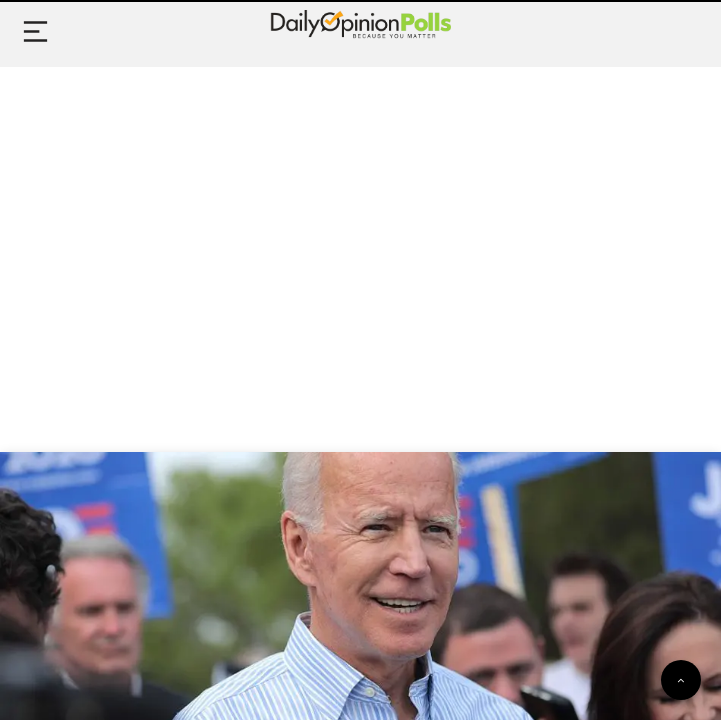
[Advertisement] (360, 237)
